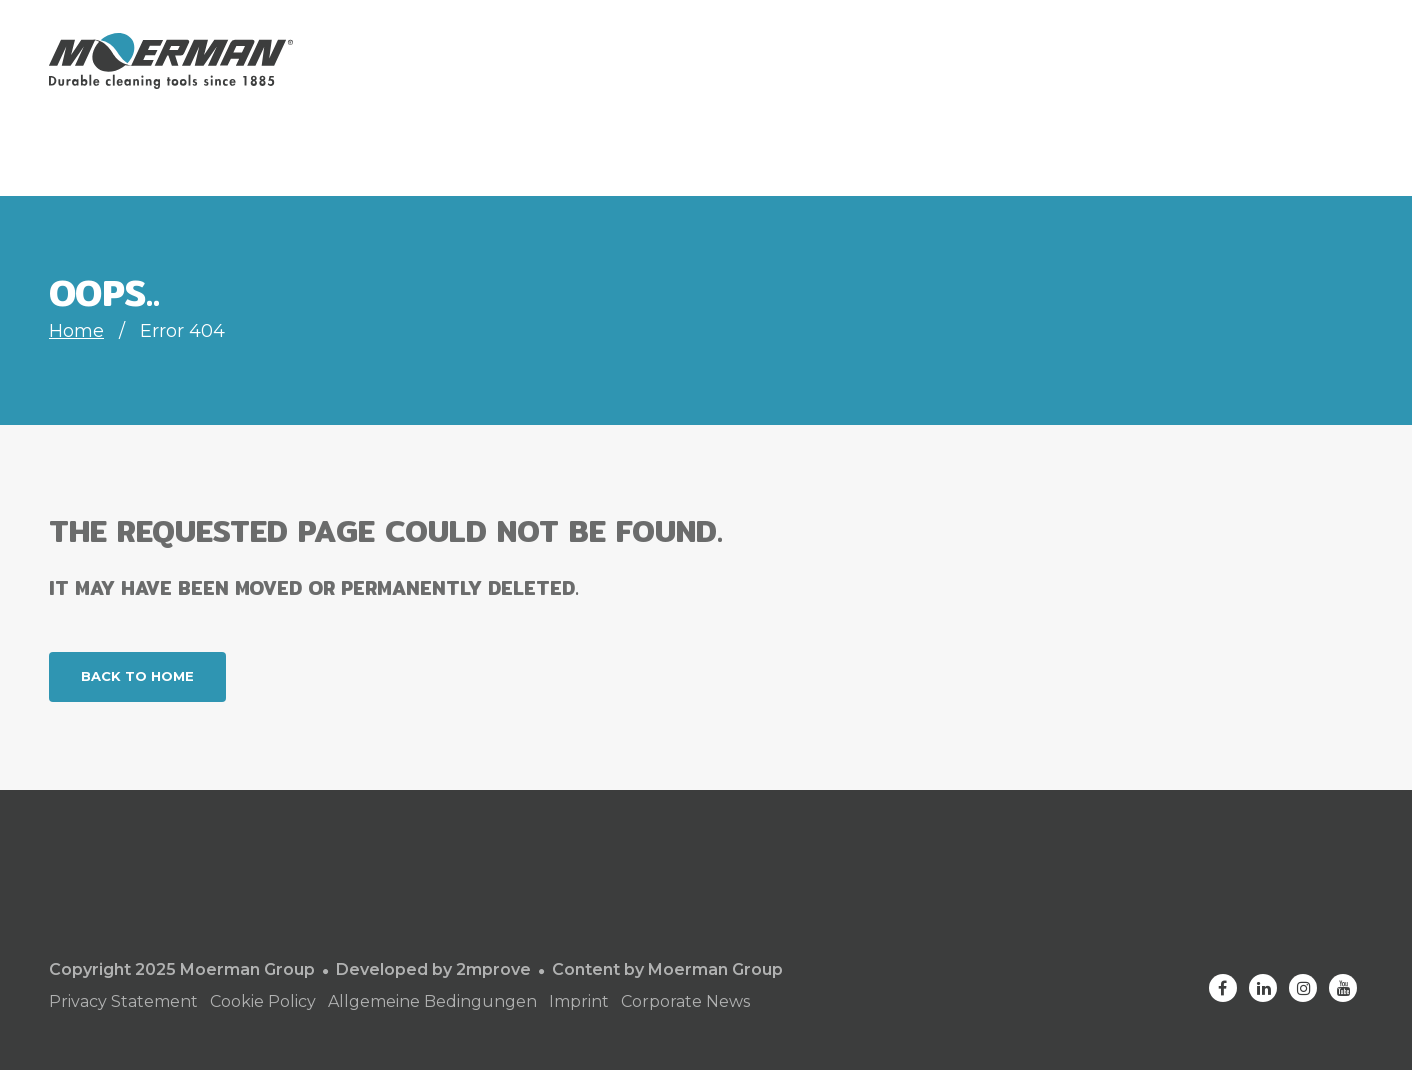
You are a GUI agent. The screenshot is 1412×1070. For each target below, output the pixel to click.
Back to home (137, 676)
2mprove (493, 969)
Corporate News (685, 1001)
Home (76, 331)
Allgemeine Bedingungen (432, 1001)
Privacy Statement (123, 1001)
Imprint (579, 1001)
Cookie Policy (263, 1001)
